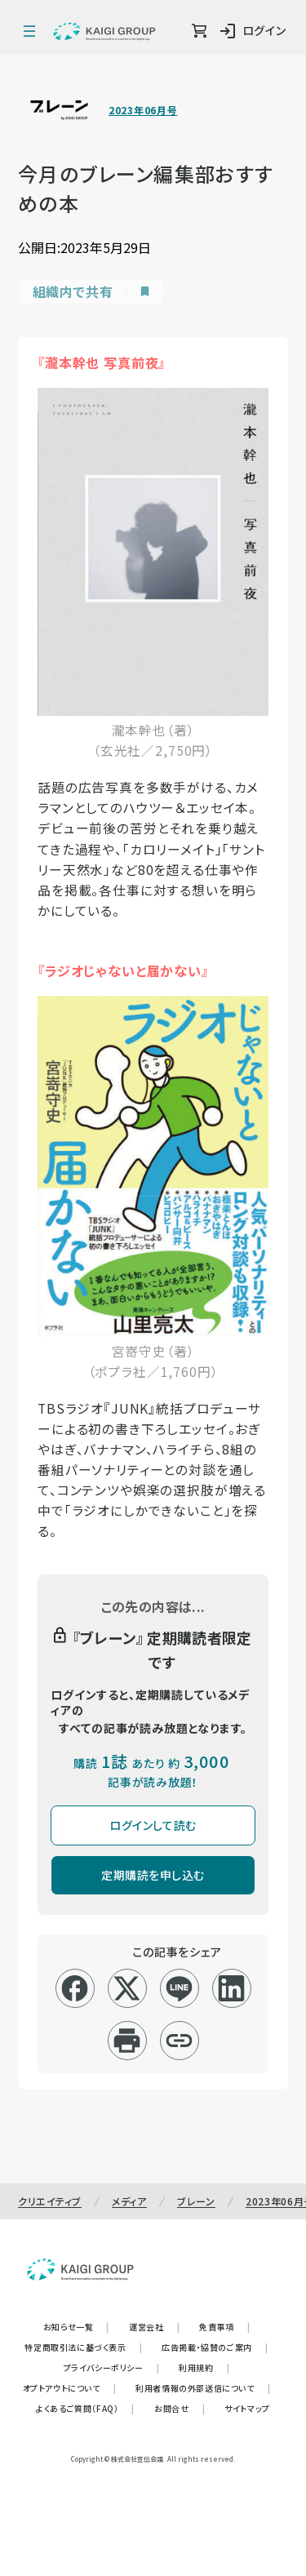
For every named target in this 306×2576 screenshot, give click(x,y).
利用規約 (204, 2367)
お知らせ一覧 (76, 2327)
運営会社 (154, 2327)
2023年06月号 (143, 110)
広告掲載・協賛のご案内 (215, 2347)
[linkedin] (231, 1988)
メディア (129, 2201)
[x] (127, 1988)
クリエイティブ (50, 2201)
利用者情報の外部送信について (202, 2388)
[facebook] (74, 1988)
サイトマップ (247, 2408)
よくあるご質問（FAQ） (85, 2408)
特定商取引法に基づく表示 (83, 2347)
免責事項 (224, 2327)
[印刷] (127, 2041)
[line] (179, 1988)
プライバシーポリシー (112, 2367)
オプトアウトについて (70, 2388)
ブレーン (196, 2201)
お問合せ (179, 2408)
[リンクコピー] (179, 2041)
